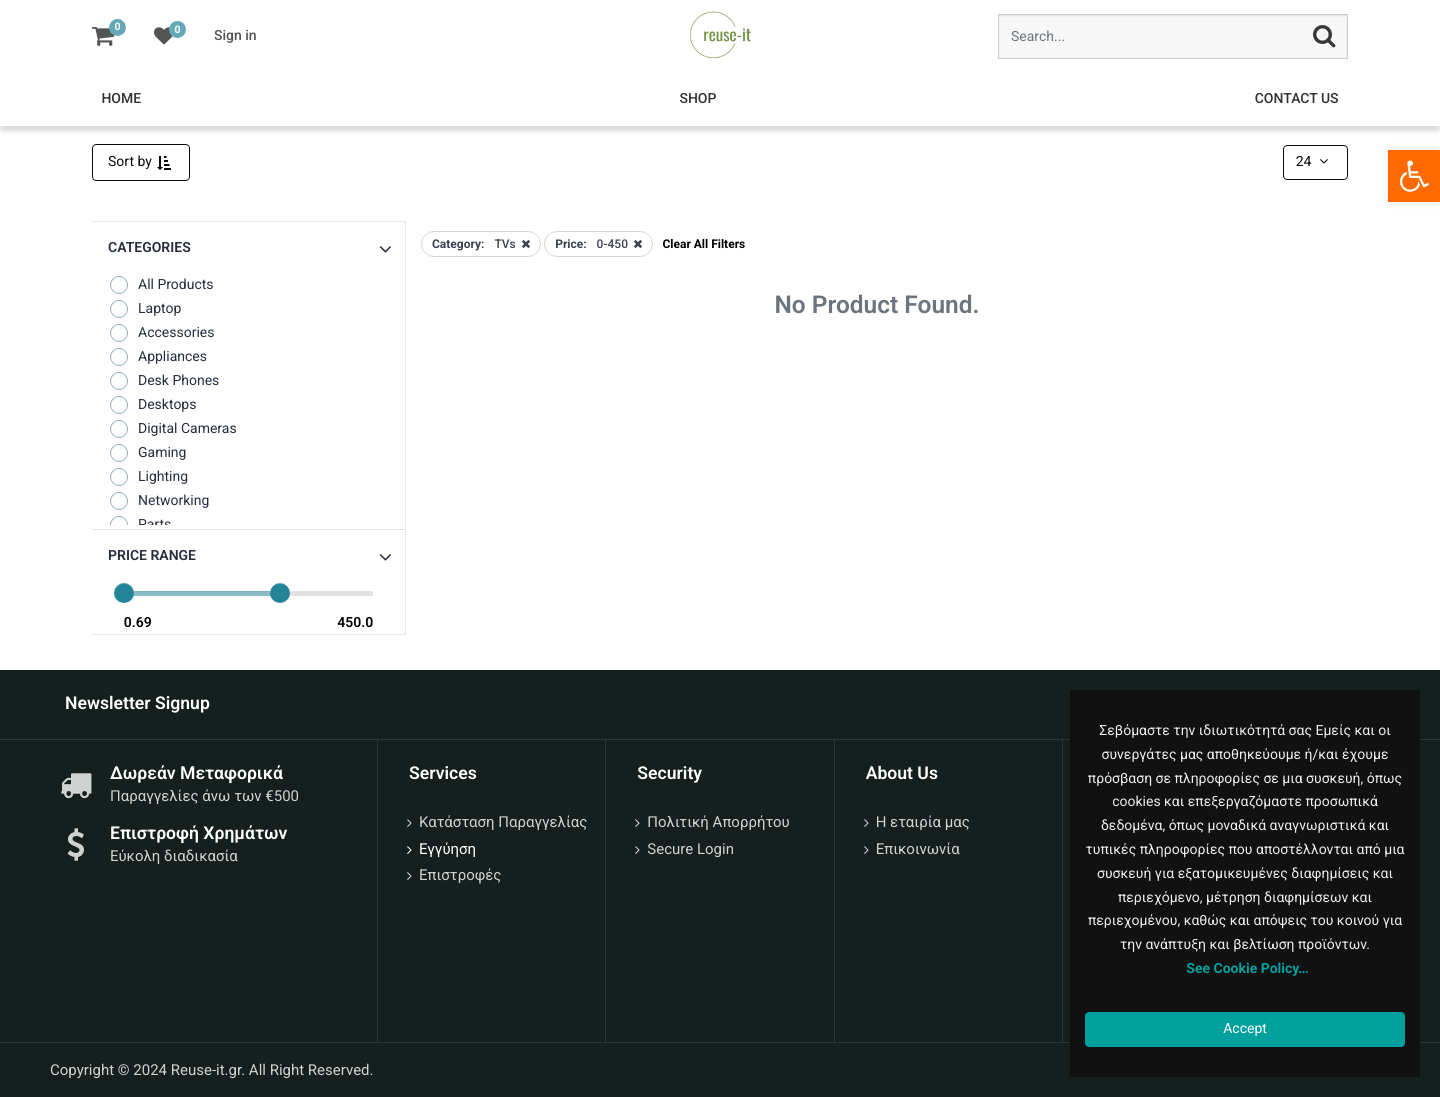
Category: (458, 244)
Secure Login (690, 849)
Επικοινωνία (918, 849)
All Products (161, 284)
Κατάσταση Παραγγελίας (503, 822)
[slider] (124, 593)
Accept (1245, 1029)
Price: (570, 244)
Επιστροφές (460, 875)
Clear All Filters (703, 244)
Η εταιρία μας (923, 822)
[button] (248, 556)
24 (1314, 162)
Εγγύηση (447, 849)
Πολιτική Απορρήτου (718, 822)
